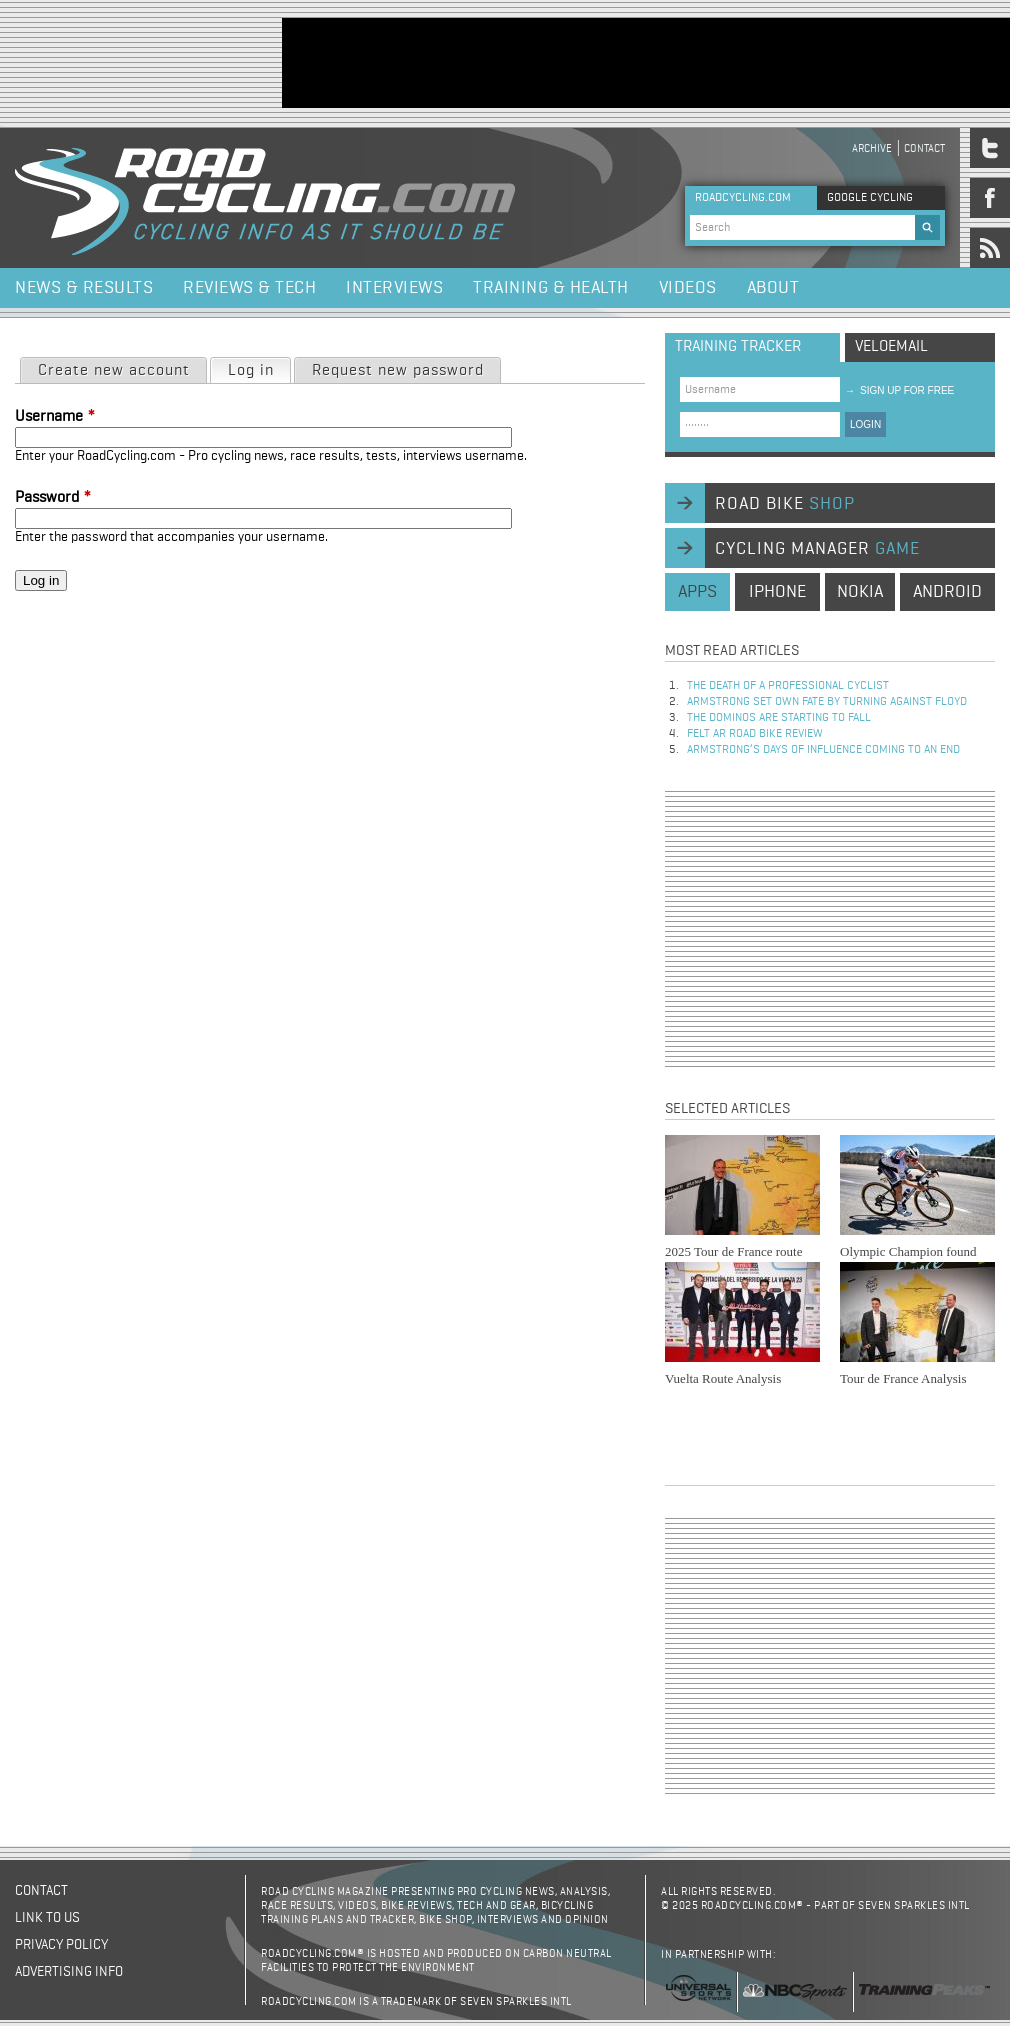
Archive (872, 148)
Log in (259, 369)
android (947, 592)
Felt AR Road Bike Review (755, 734)
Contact (924, 148)
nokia (860, 592)
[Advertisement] (830, 929)
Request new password (398, 371)
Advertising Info (69, 1972)
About (773, 288)
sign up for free (899, 390)
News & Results (84, 288)
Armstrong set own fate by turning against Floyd (827, 702)
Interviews (394, 288)
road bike (785, 504)
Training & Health (551, 288)
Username (55, 417)
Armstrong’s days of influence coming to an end (823, 750)
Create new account (114, 371)
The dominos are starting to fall (779, 718)
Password (53, 498)
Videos (688, 288)
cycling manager (817, 549)
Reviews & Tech (249, 288)
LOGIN (865, 424)
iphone (777, 592)
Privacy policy (61, 1945)
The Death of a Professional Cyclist (788, 686)
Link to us (47, 1918)
